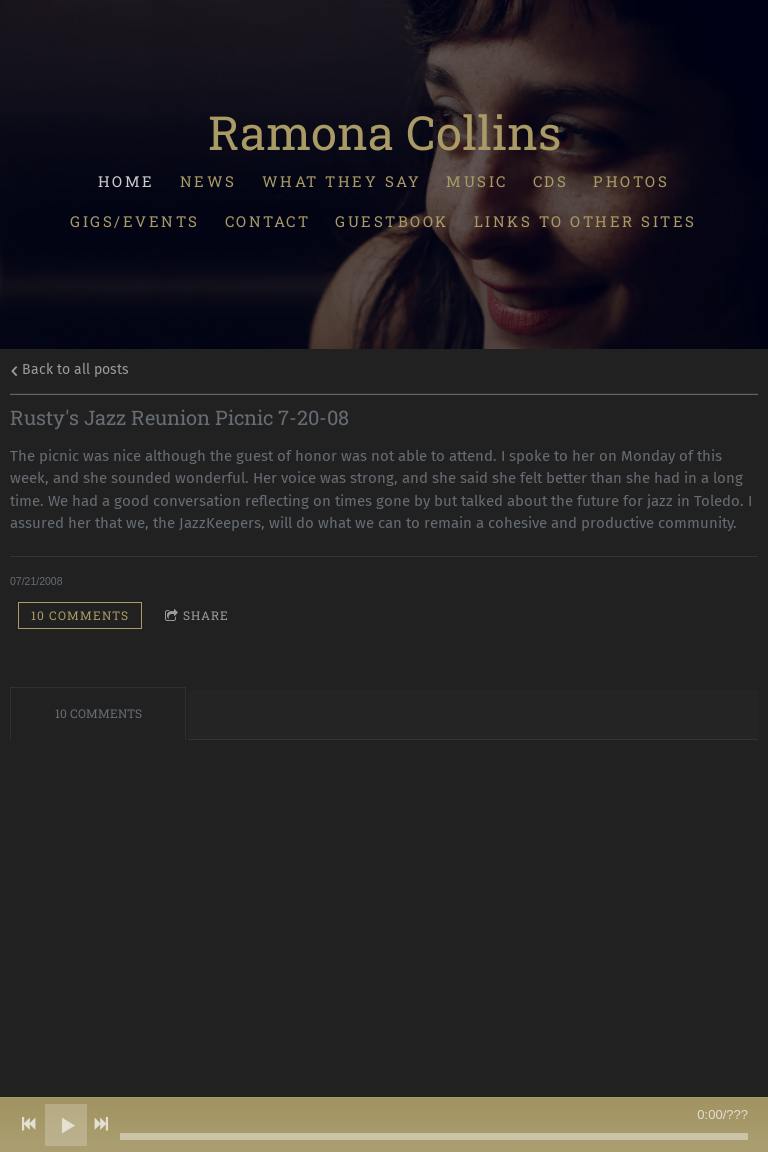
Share (197, 615)
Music (478, 180)
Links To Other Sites (585, 221)
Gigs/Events (136, 221)
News (208, 180)
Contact (268, 221)
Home (126, 180)
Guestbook (393, 221)
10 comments (80, 615)
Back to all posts (69, 369)
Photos (632, 180)
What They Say (342, 180)
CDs (551, 180)
